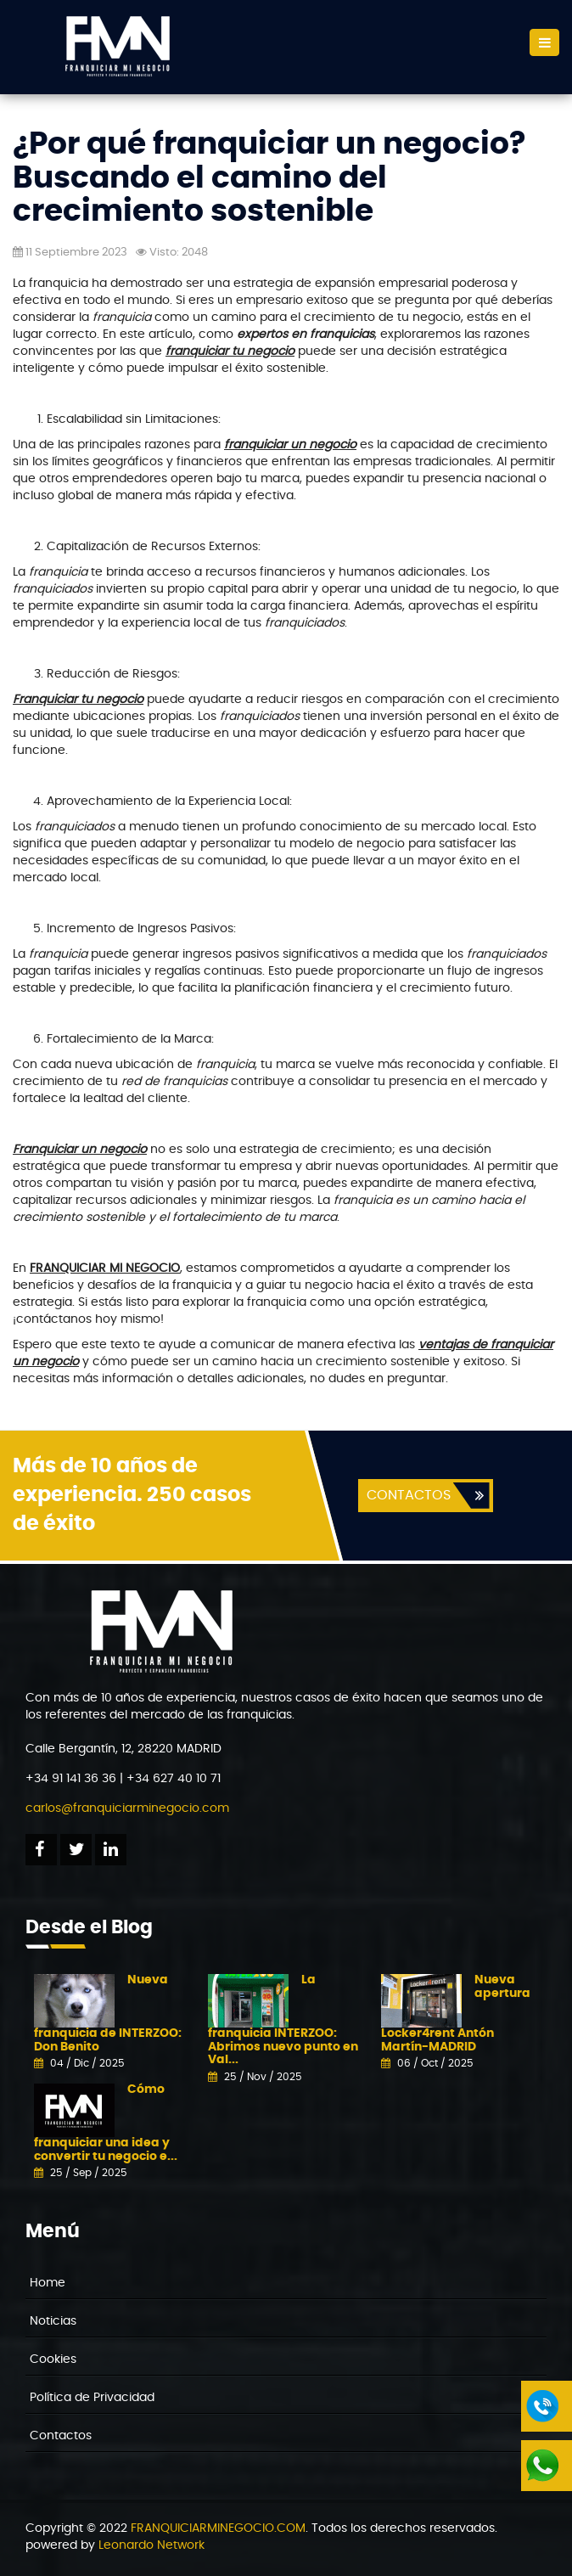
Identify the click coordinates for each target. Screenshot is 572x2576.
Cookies (53, 2359)
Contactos (61, 2436)
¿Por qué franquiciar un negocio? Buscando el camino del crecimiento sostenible (269, 178)
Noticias (53, 2321)
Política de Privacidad (92, 2398)
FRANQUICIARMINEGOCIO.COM (218, 2528)
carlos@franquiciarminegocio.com (127, 1808)
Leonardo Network (151, 2545)
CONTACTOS (409, 1495)
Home (47, 2283)
